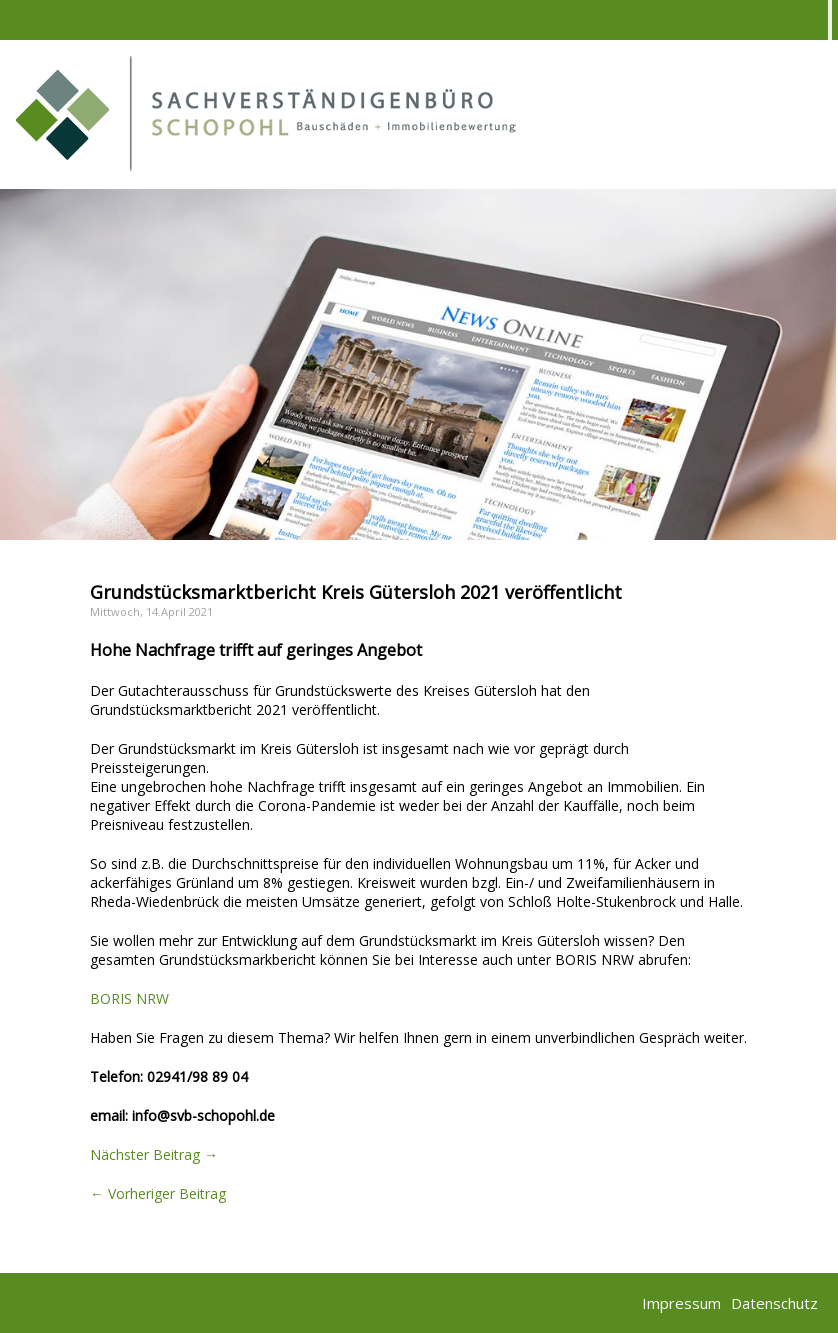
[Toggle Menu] (830, 20)
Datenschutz (774, 1303)
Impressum (681, 1303)
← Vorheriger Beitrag (158, 1193)
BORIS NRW (129, 998)
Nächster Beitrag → (154, 1154)
